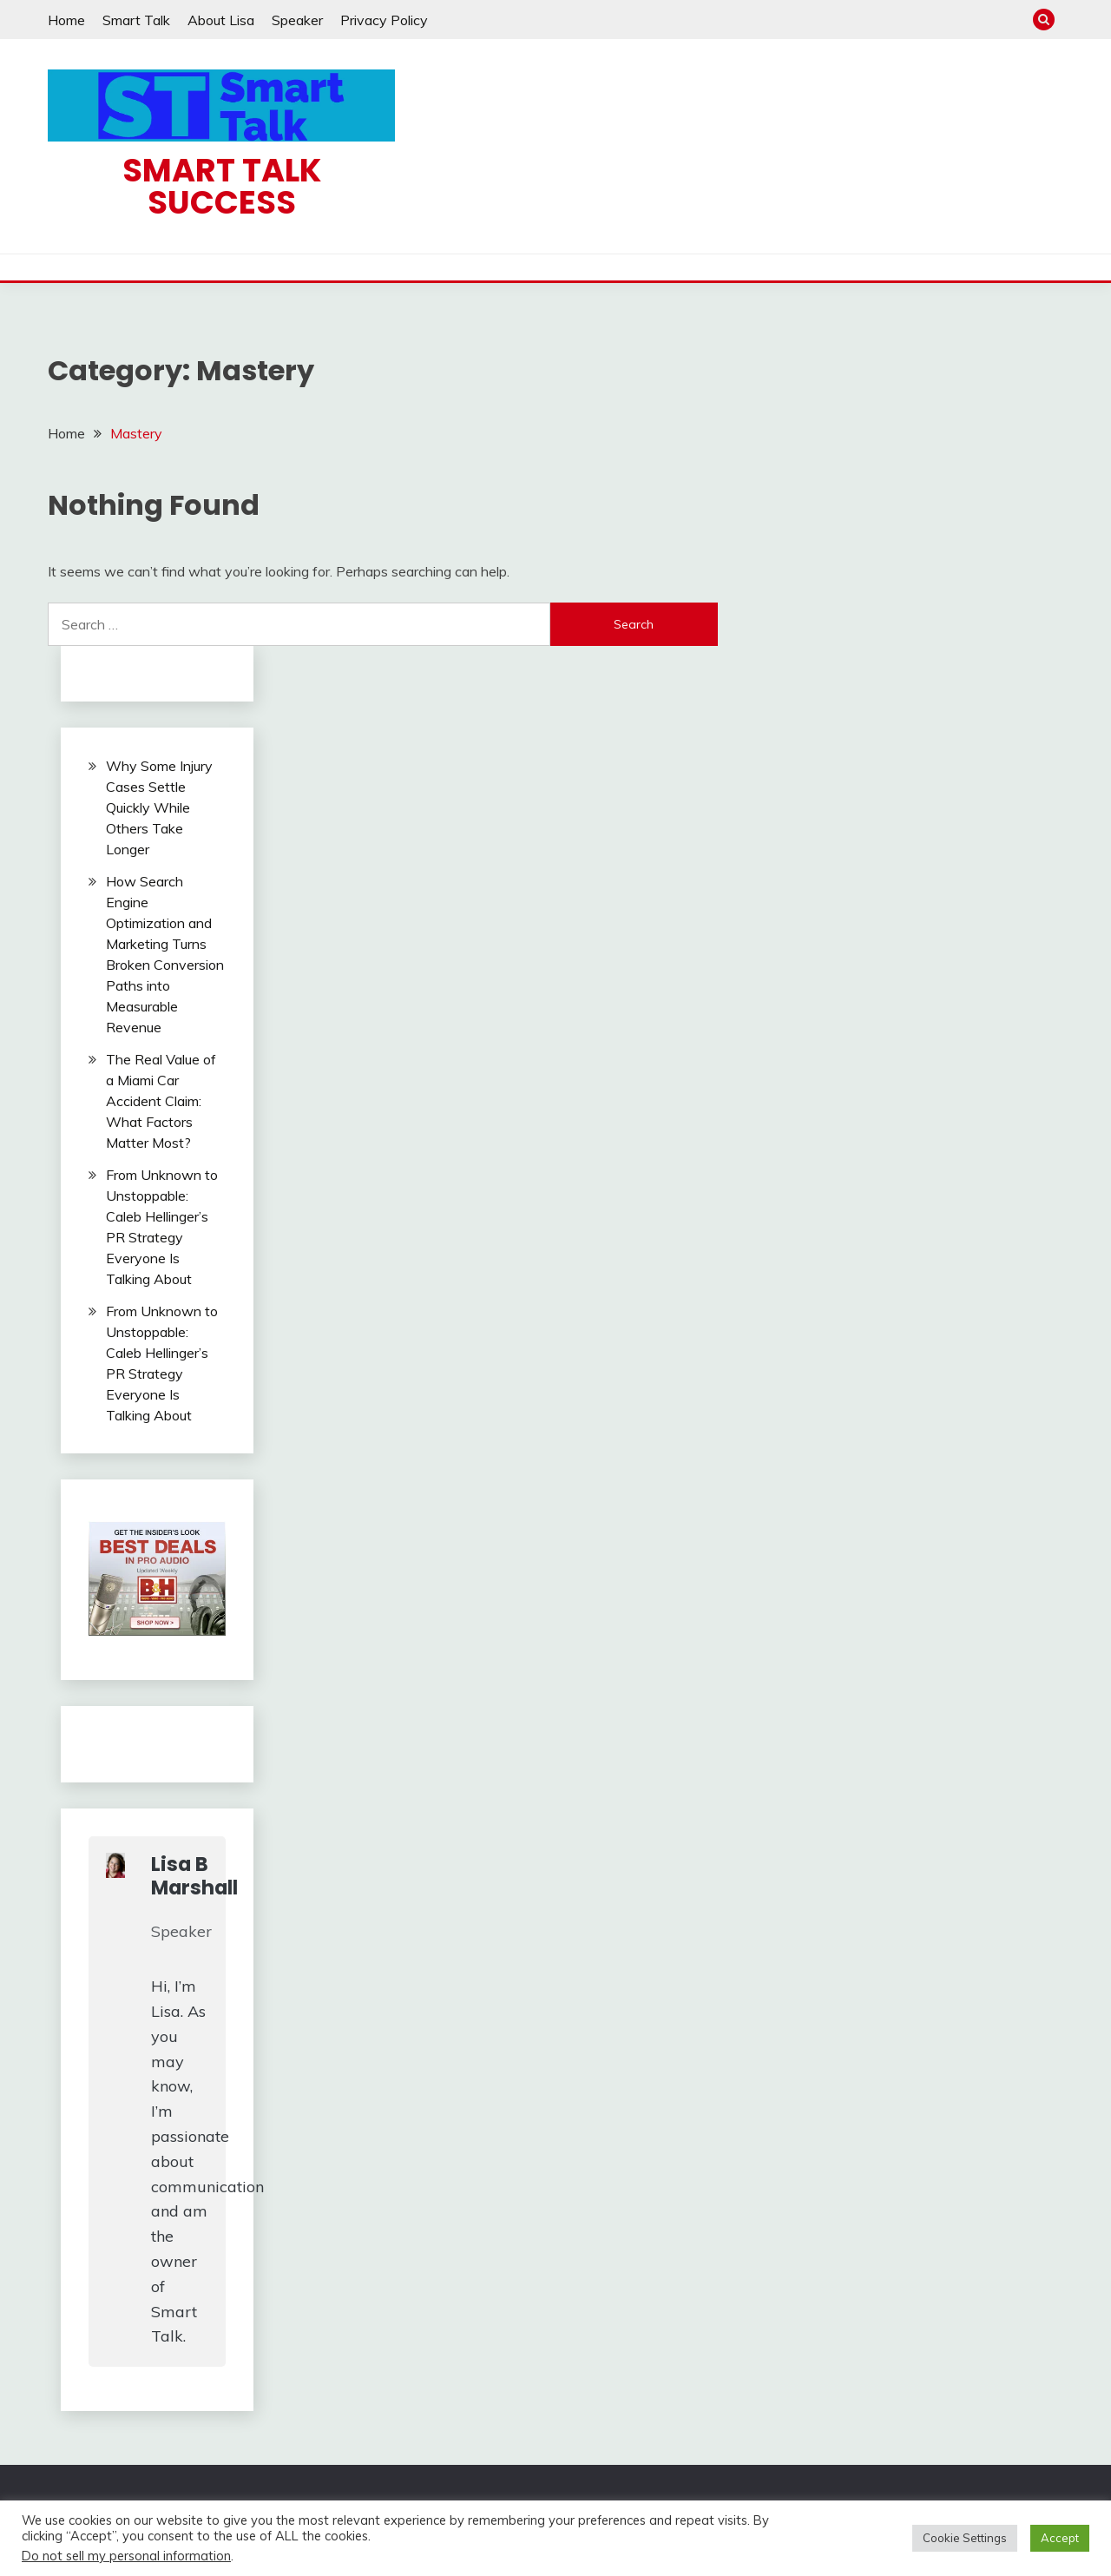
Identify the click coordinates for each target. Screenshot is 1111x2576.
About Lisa (220, 20)
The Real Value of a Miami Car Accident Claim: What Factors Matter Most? (161, 1101)
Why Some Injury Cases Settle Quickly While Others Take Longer (159, 807)
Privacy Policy (384, 20)
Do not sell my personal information (126, 2555)
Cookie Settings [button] (965, 2538)
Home (66, 20)
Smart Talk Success (221, 186)
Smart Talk (136, 20)
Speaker (297, 20)
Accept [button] (1060, 2538)
